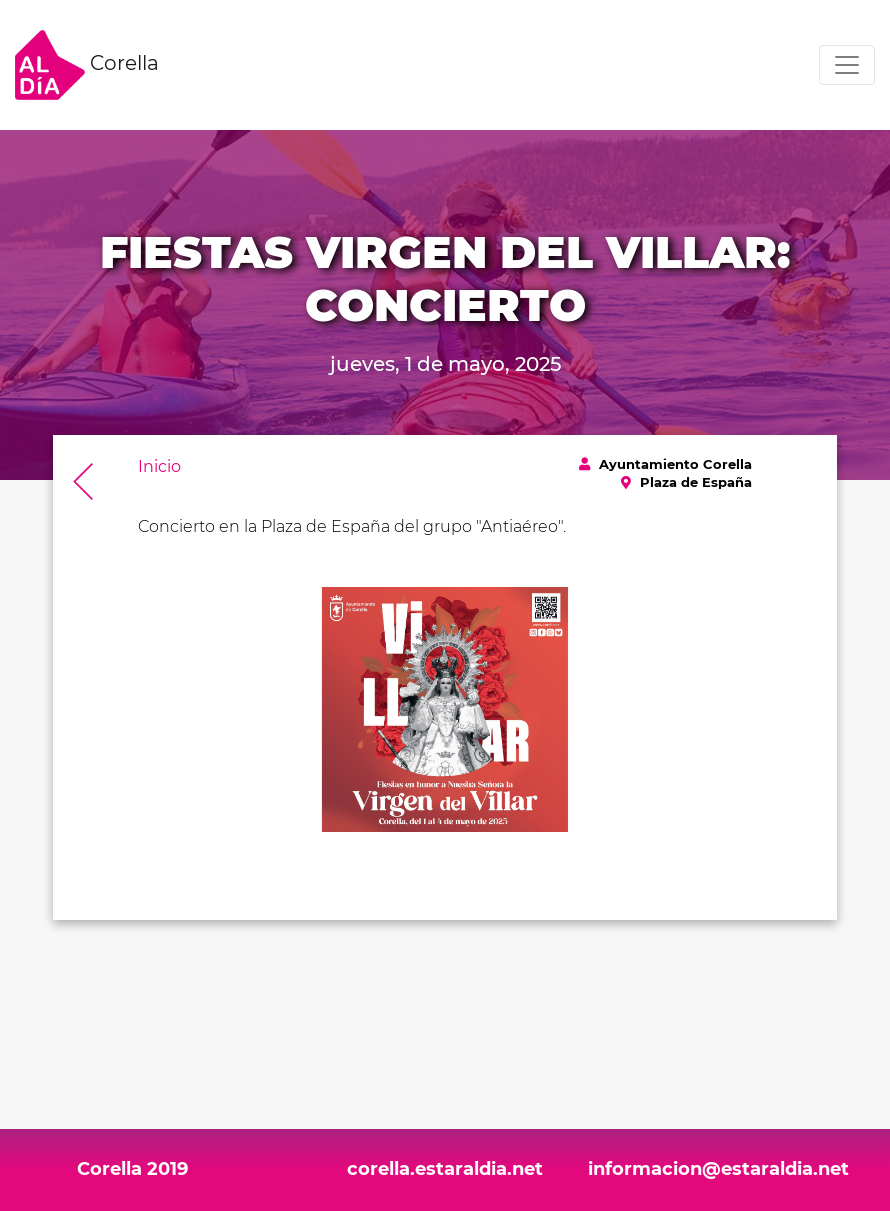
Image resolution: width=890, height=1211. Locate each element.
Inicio (159, 466)
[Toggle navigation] (847, 65)
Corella (87, 65)
